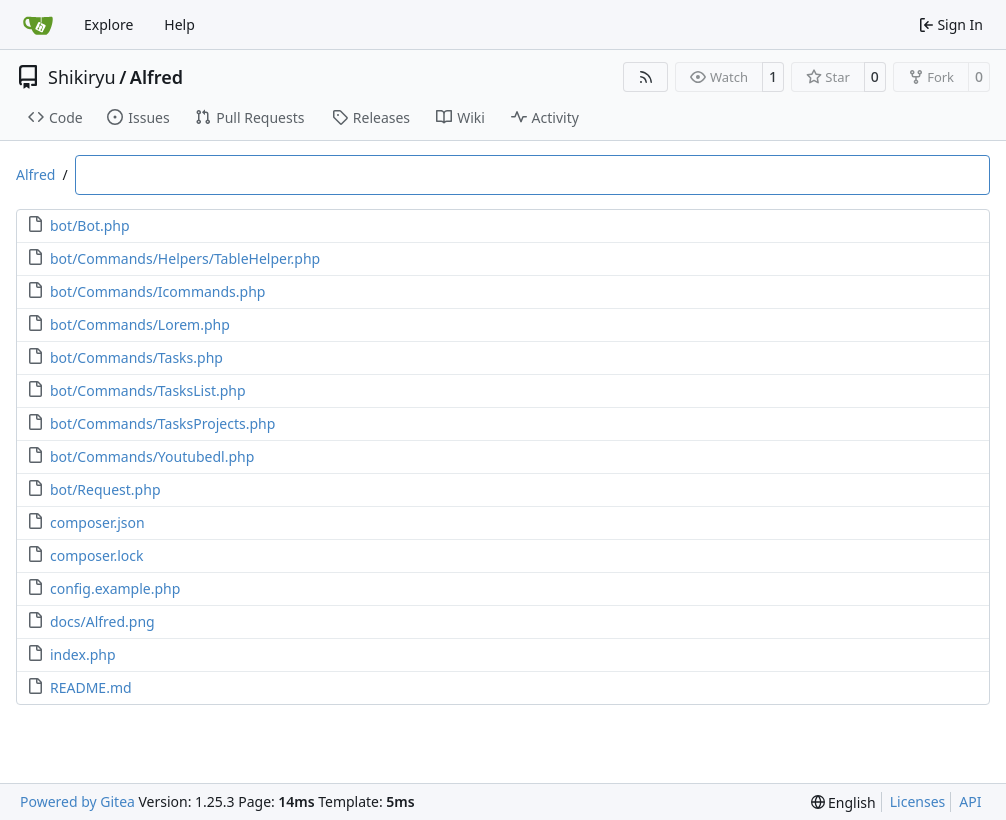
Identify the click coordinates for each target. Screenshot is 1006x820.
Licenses (918, 801)
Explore (108, 24)
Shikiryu (82, 77)
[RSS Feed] (646, 77)
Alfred (156, 77)
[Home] (38, 25)
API (970, 801)
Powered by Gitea (77, 801)
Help (179, 24)
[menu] (843, 802)
